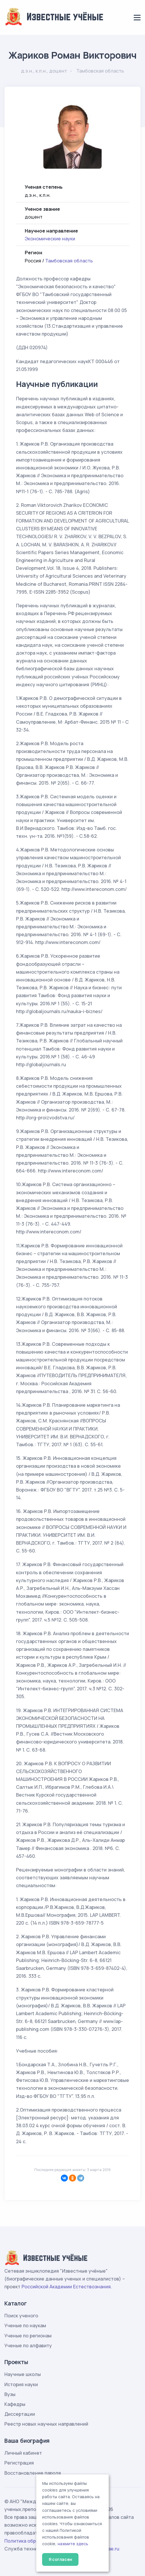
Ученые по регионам (28, 2335)
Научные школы (22, 2374)
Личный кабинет (23, 2453)
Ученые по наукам (25, 2325)
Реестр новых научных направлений (46, 2424)
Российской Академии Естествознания (66, 2286)
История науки (21, 2384)
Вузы (9, 2394)
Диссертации (19, 2414)
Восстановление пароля (32, 2473)
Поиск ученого (21, 2315)
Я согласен (60, 2559)
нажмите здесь (73, 2543)
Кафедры (14, 2404)
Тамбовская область (69, 260)
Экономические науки (50, 238)
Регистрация (19, 2463)
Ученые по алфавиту (28, 2345)
